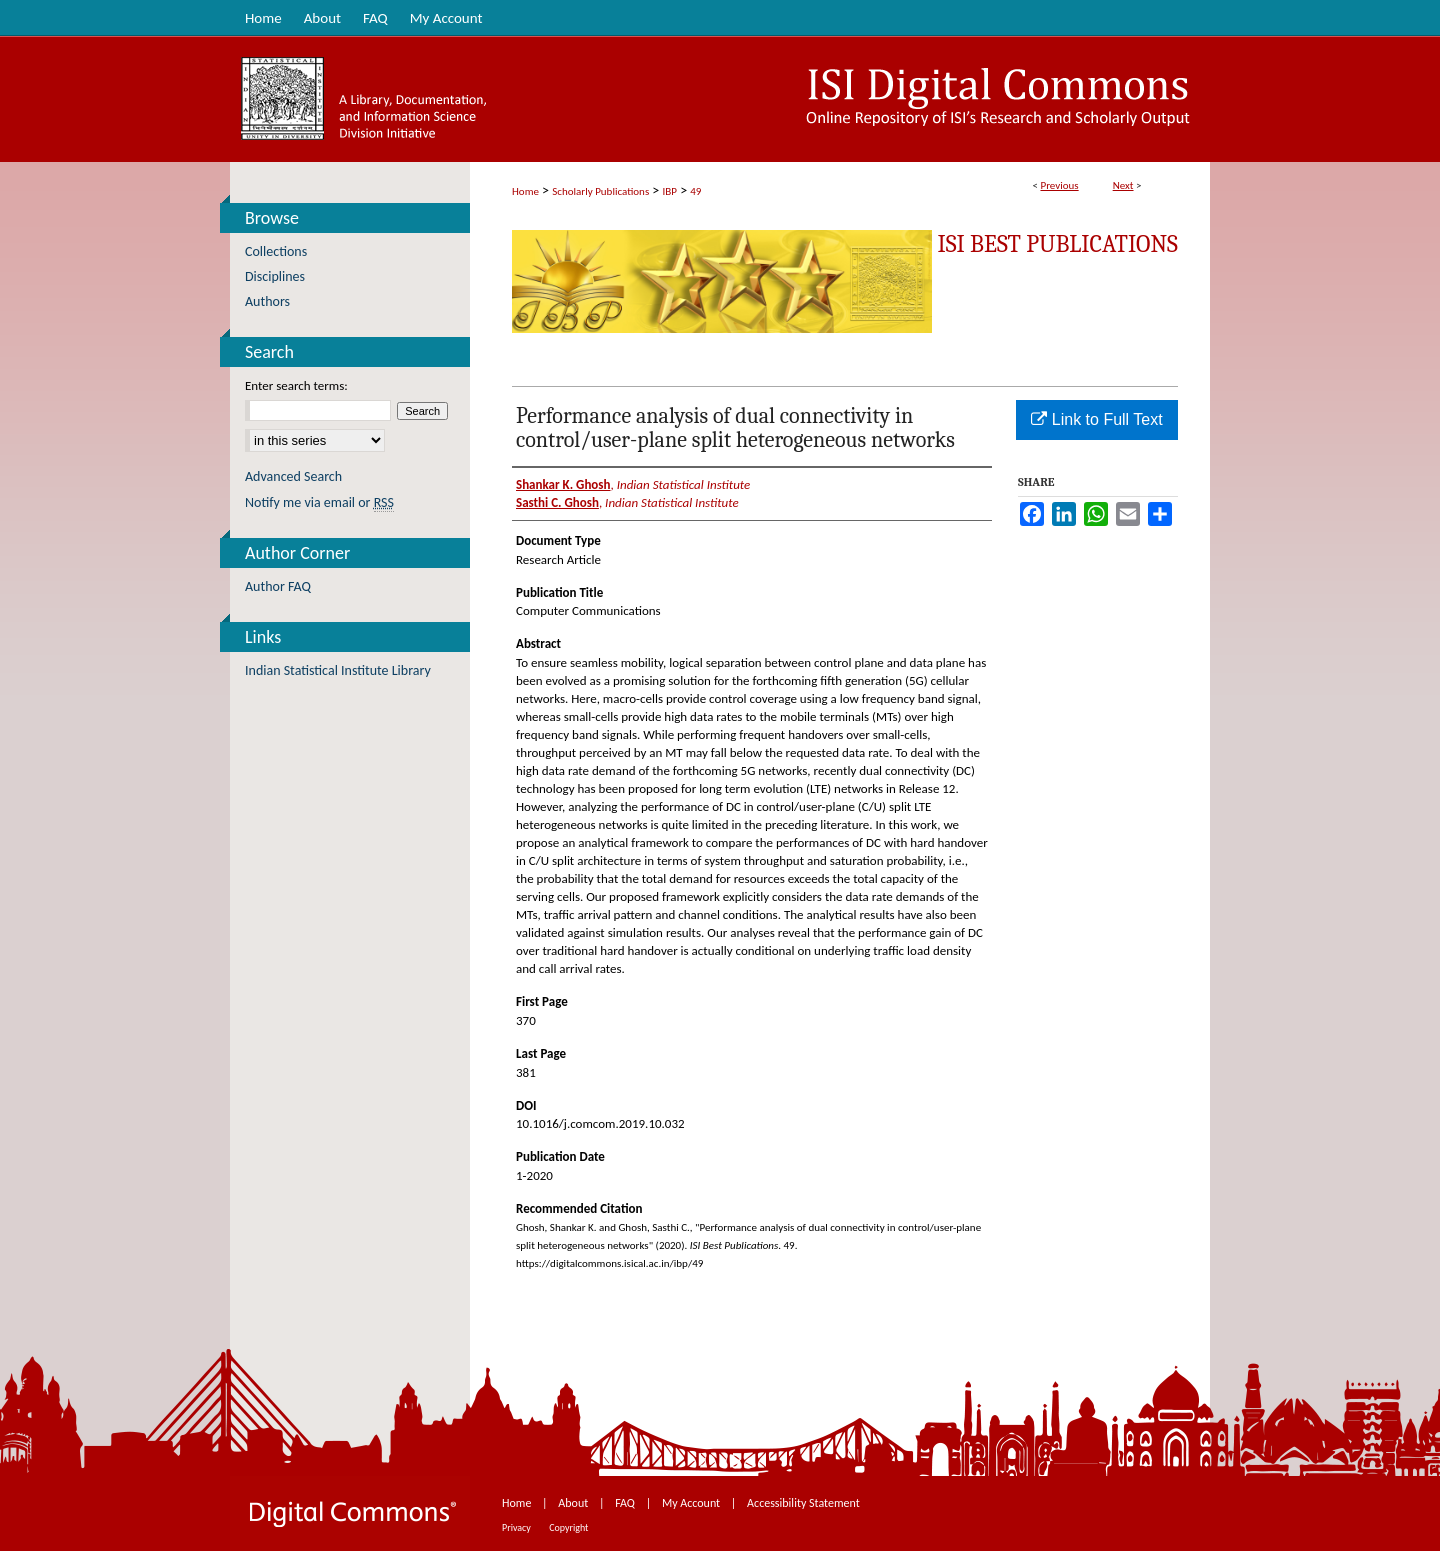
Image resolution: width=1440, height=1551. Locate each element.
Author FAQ (278, 586)
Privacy (517, 1527)
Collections (276, 251)
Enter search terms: (296, 385)
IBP (670, 191)
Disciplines (275, 276)
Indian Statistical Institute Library (338, 670)
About (574, 1503)
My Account (692, 1503)
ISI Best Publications (1057, 244)
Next (1123, 185)
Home (525, 191)
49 (695, 191)
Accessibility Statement (803, 1503)
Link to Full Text (1096, 419)
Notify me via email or (319, 502)
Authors (267, 301)
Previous (1059, 185)
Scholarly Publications (600, 191)
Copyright (568, 1527)
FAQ (626, 1503)
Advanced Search (293, 476)
